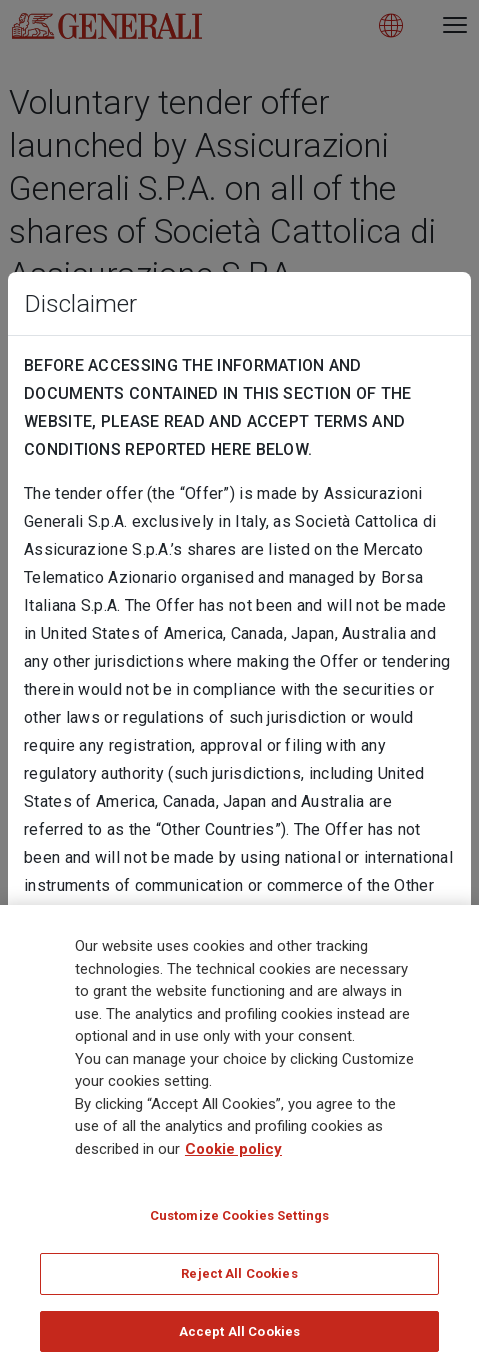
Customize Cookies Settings (239, 1221)
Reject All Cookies (239, 1279)
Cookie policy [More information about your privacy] (233, 1155)
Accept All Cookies (239, 1337)
